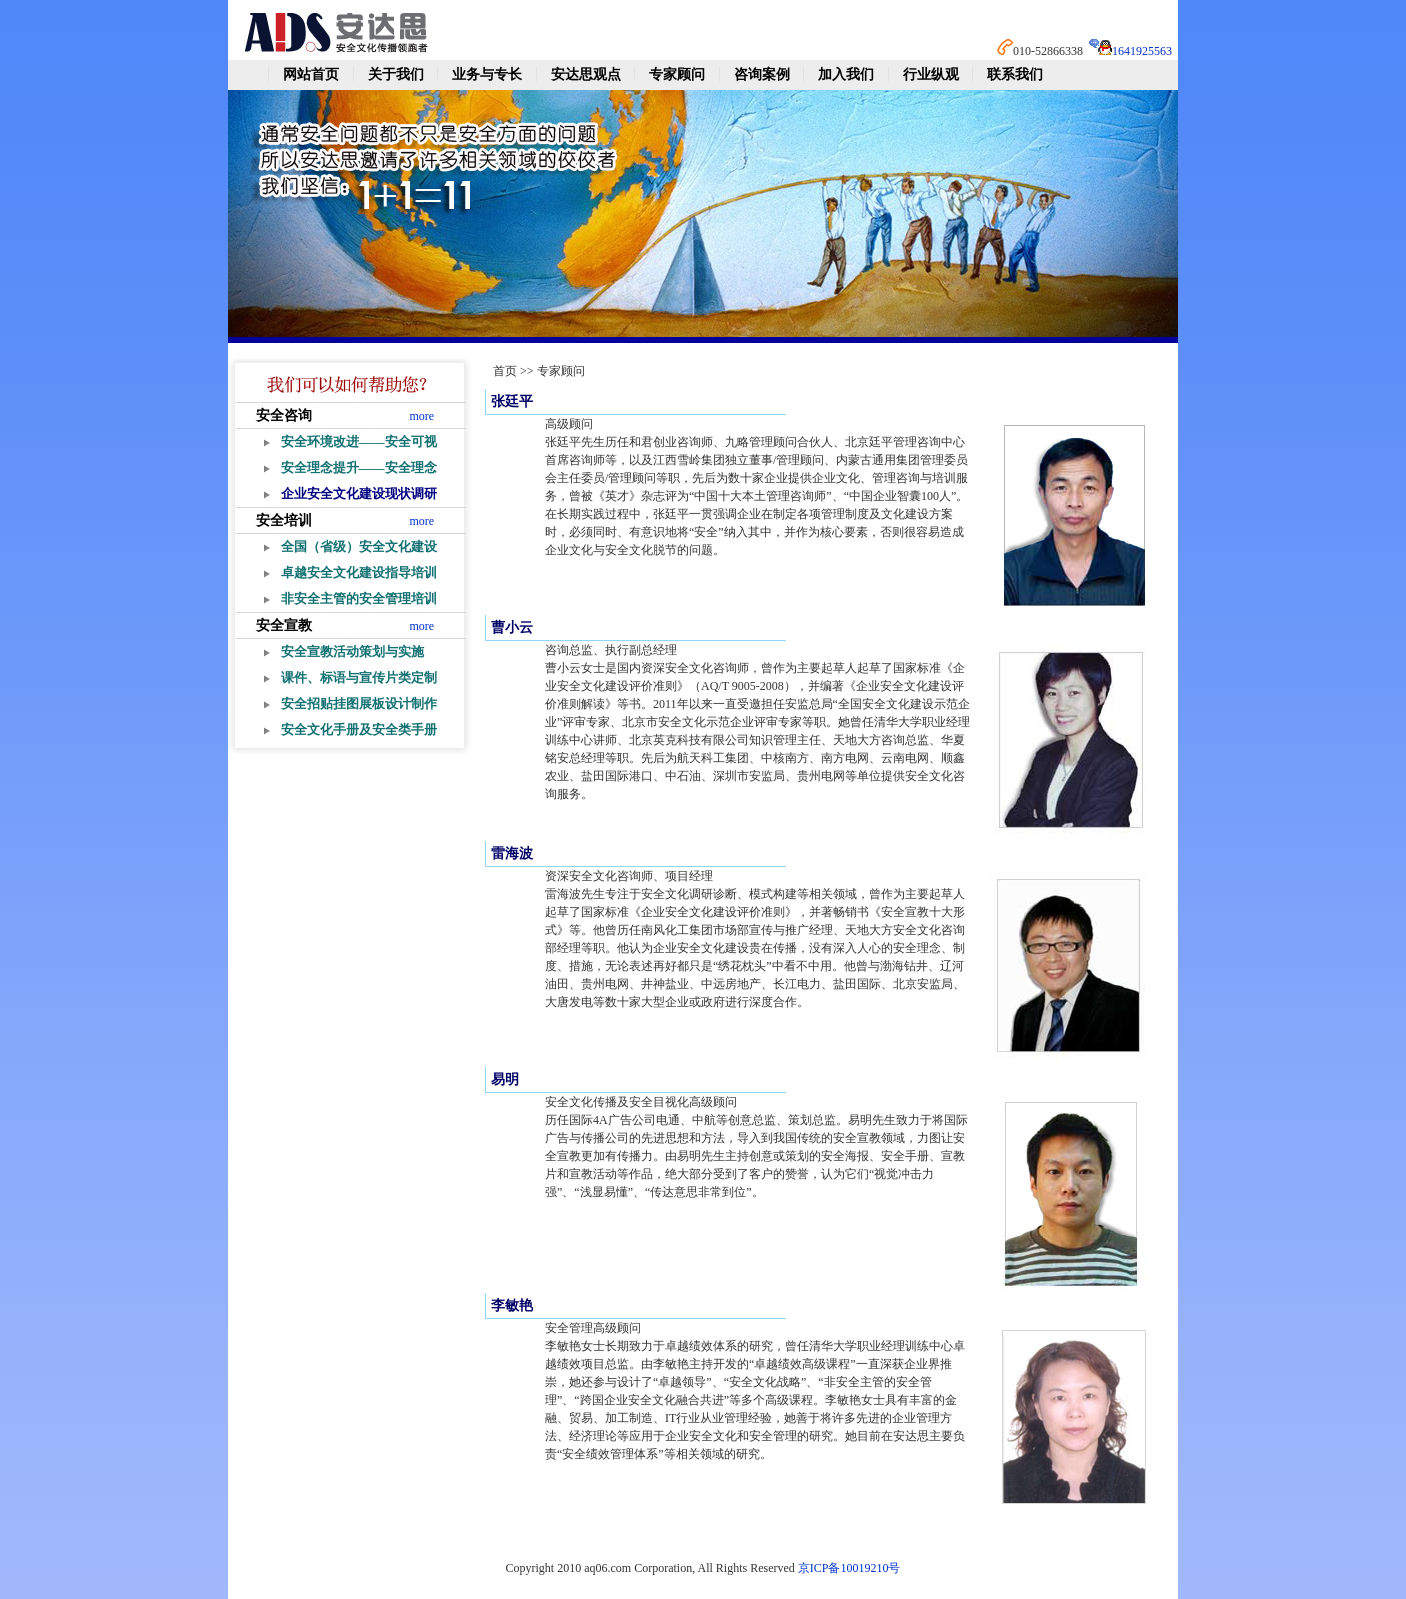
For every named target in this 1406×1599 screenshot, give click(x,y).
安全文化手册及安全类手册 (359, 729)
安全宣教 (284, 625)
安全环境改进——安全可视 (359, 441)
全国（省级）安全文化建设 (359, 546)
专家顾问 (677, 74)
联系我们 (1015, 74)
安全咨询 (284, 415)
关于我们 (396, 74)
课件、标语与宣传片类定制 (359, 677)
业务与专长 (487, 74)
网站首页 (311, 74)
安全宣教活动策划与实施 (352, 651)
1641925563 (1142, 51)
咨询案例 (762, 74)
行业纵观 (931, 74)
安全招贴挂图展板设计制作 (359, 703)
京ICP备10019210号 (849, 1568)
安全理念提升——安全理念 (359, 467)
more (422, 416)
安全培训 (284, 520)
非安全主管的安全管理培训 (359, 598)
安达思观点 (586, 74)
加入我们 (846, 74)
